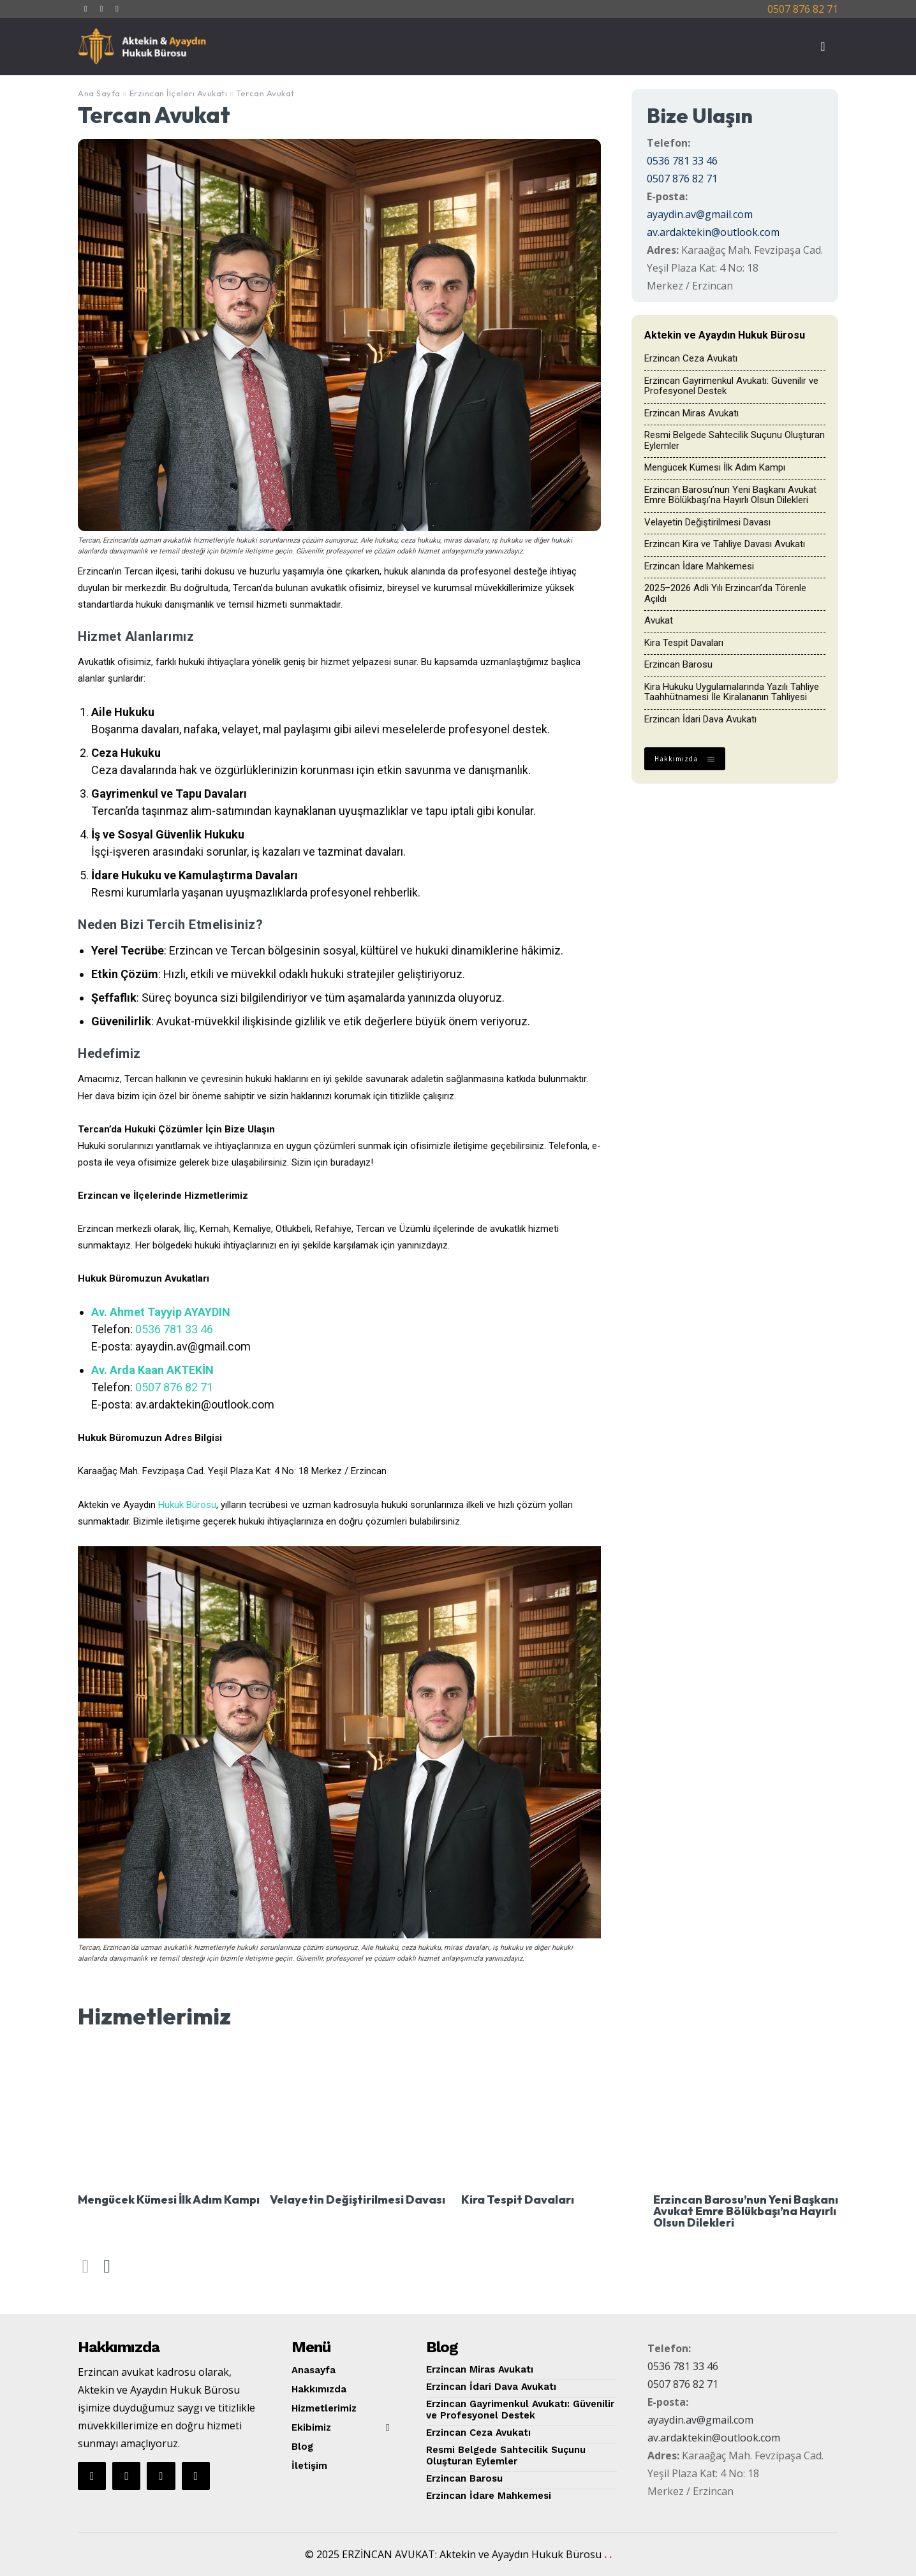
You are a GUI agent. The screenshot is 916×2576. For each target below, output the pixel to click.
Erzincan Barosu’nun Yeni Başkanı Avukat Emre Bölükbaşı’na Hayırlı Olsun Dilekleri (730, 495)
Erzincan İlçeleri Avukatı (178, 93)
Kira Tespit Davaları (683, 642)
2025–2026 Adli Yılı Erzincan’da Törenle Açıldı (725, 593)
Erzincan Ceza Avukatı (690, 358)
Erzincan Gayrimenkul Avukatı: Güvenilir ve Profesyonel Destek (731, 386)
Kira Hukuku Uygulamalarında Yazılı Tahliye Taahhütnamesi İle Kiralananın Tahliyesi (731, 692)
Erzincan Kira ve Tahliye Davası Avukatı (724, 544)
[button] (823, 46)
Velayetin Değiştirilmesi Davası (707, 522)
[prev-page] (86, 2266)
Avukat (658, 620)
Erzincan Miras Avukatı (691, 413)
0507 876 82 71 (802, 9)
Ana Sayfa (99, 93)
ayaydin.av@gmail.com (700, 214)
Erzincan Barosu (678, 664)
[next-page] (106, 2266)
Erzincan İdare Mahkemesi (699, 566)
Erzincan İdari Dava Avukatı (700, 719)
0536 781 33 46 (174, 1329)
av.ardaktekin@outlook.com (713, 232)
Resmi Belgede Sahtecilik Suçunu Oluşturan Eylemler (734, 440)
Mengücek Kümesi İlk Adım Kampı (714, 467)
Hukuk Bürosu (187, 1505)
